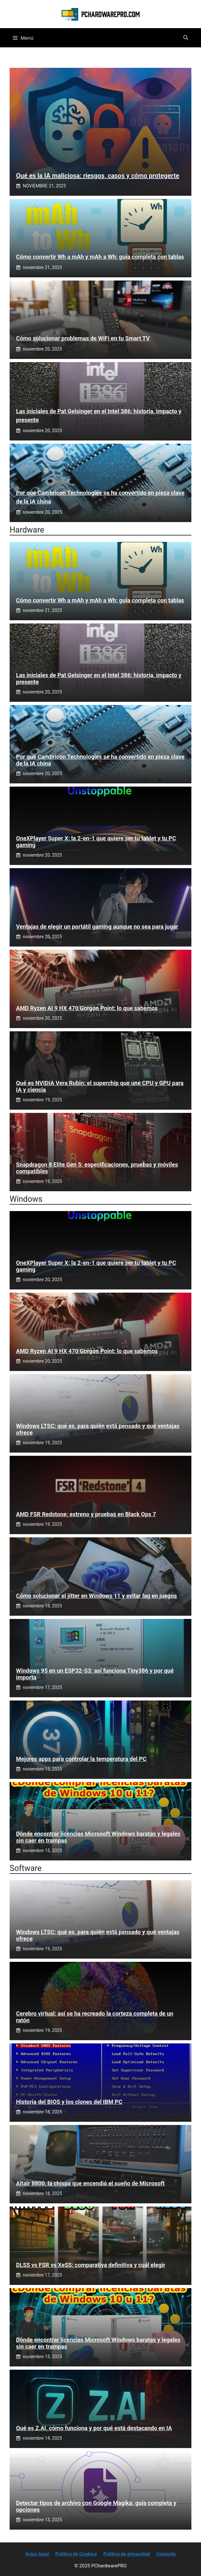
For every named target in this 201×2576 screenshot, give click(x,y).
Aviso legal (37, 2554)
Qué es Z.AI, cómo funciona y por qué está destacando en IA (94, 2428)
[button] (186, 37)
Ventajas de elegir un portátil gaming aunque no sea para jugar (97, 926)
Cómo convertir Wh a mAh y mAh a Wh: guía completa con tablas (100, 256)
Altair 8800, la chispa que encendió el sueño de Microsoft (90, 2183)
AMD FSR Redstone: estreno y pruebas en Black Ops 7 (86, 1514)
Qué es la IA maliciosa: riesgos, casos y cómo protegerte (97, 175)
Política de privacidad (126, 2554)
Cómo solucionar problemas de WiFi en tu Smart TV (83, 338)
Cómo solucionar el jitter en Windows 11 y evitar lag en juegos (96, 1595)
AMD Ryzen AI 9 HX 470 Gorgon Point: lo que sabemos (87, 1008)
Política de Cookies (76, 2554)
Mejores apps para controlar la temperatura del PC (81, 1759)
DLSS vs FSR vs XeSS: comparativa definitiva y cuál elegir (90, 2265)
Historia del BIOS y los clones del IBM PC (69, 2101)
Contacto (166, 2554)
